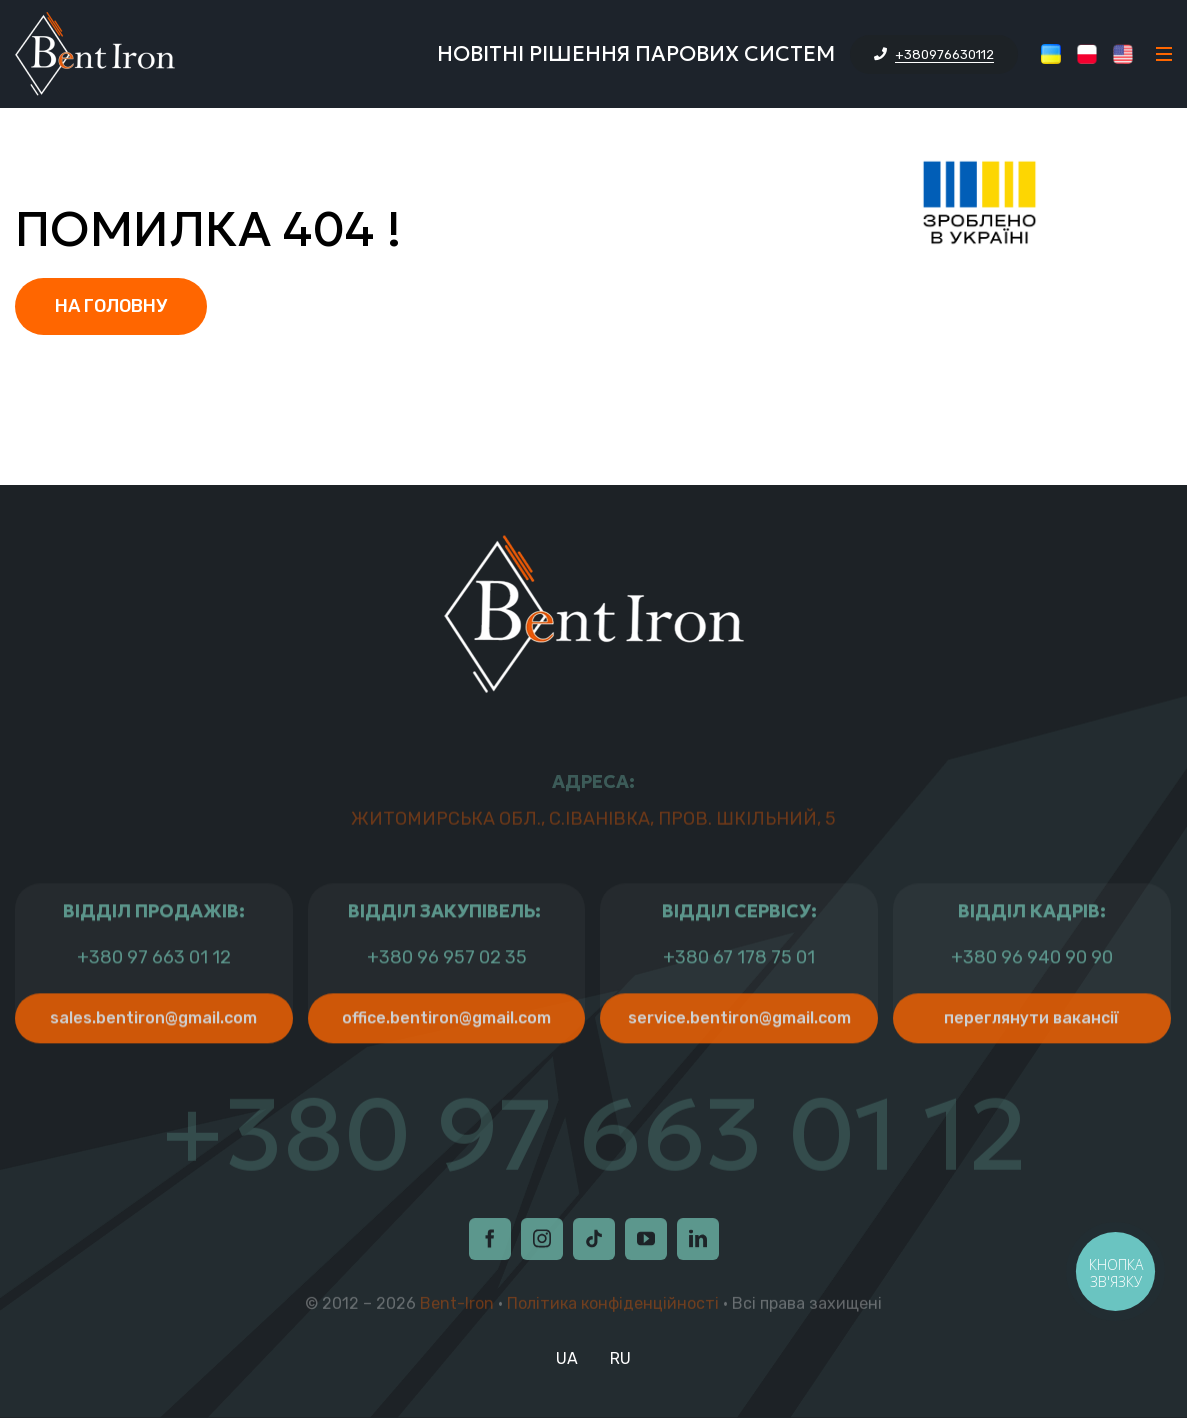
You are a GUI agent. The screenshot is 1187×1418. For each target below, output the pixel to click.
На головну (111, 306)
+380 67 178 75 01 (739, 1000)
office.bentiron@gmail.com (446, 1060)
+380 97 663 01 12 (154, 1000)
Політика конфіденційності (613, 1307)
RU (620, 1358)
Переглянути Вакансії (1031, 1060)
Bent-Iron (457, 1307)
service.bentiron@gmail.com (739, 1060)
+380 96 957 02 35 (447, 1000)
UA (567, 1358)
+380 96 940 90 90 (1032, 1000)
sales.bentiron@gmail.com (153, 1060)
